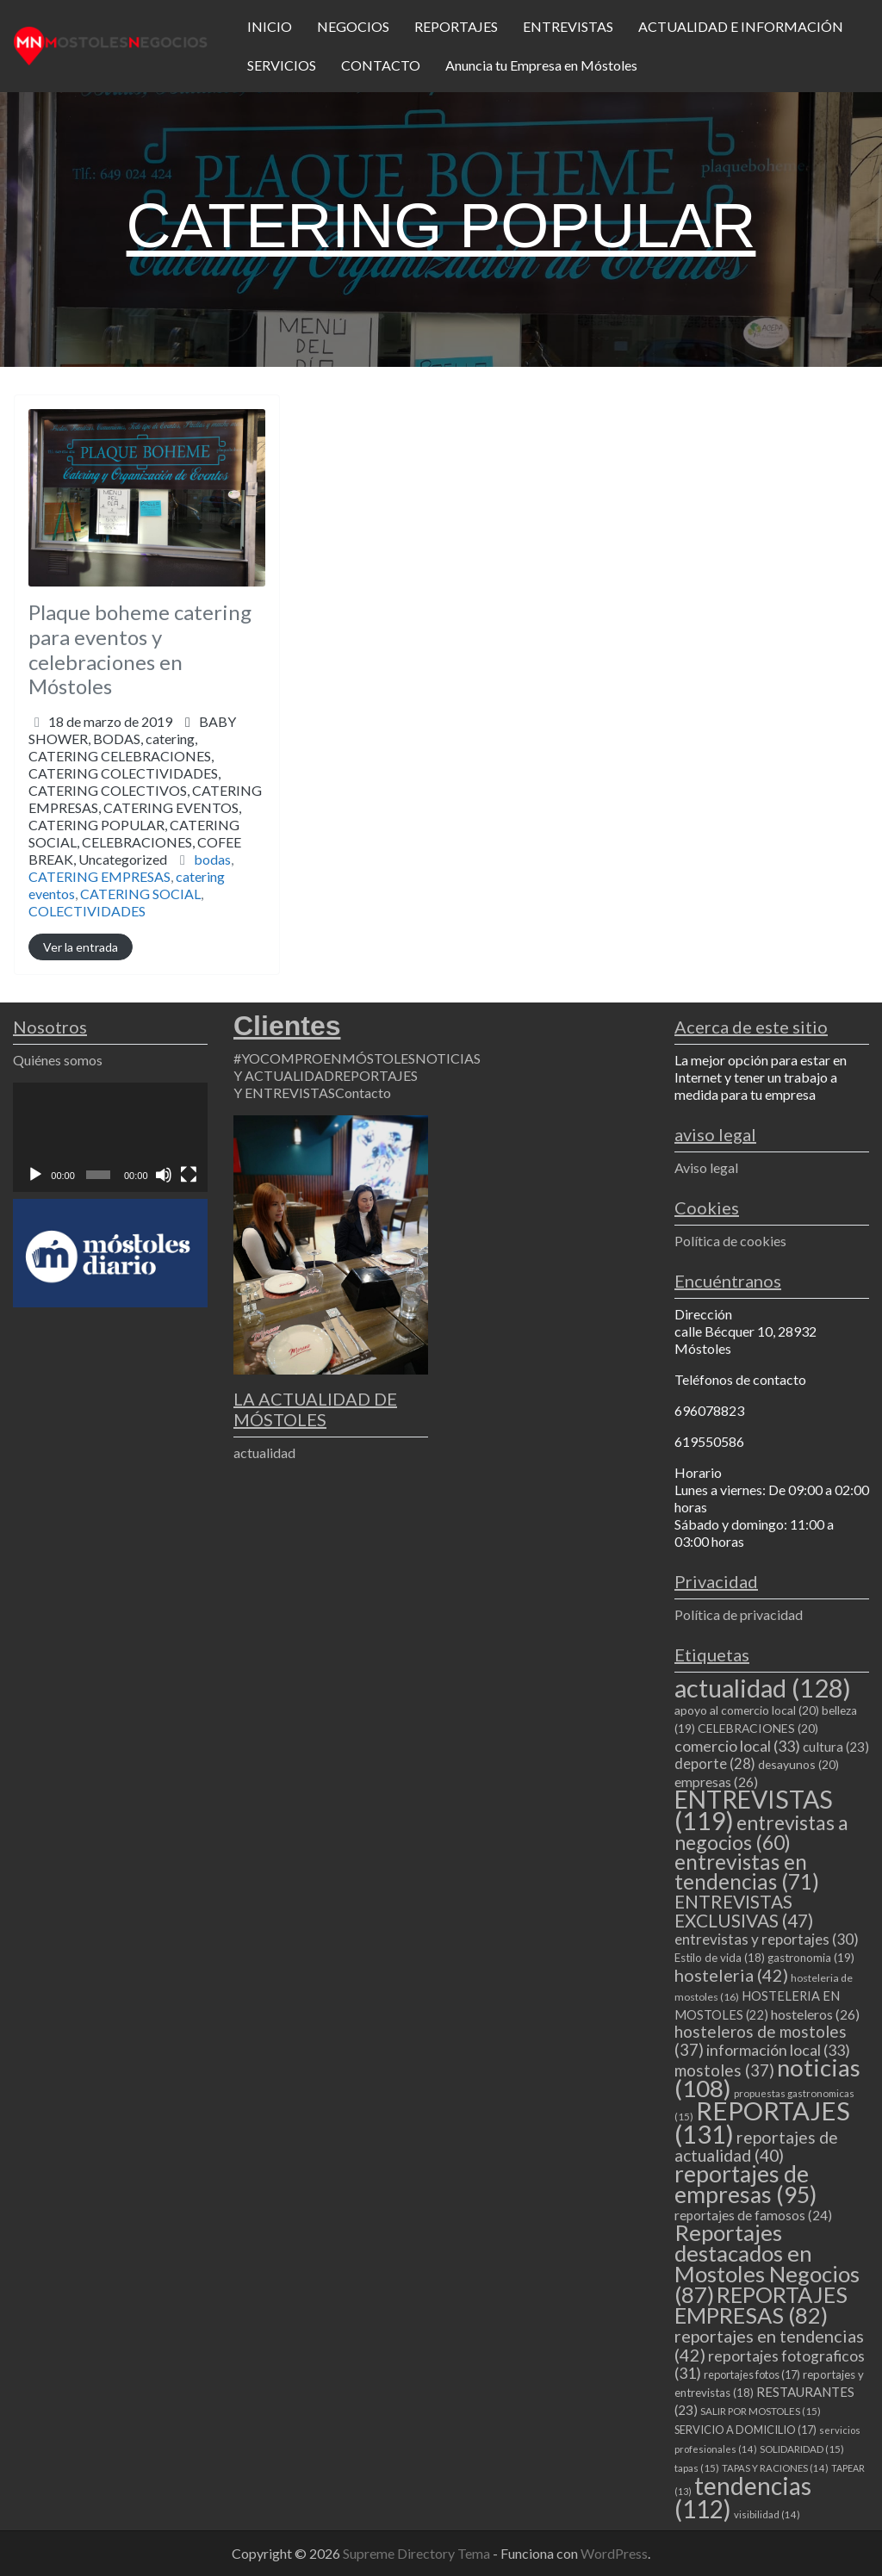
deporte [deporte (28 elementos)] (714, 1763)
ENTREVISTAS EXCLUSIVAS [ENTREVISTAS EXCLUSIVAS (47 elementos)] (743, 1910)
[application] (110, 1137)
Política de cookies (730, 1240)
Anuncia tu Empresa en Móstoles (541, 65)
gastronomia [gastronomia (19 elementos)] (810, 1958)
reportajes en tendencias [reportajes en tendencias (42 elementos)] (769, 2345)
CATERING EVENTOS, (134, 833)
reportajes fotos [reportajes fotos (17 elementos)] (752, 2374)
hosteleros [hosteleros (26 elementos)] (815, 2014)
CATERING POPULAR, (134, 841)
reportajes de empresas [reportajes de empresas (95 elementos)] (745, 2184)
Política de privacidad (738, 1614)
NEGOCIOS (353, 26)
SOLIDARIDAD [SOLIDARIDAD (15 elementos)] (802, 2449)
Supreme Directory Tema (418, 2553)
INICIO (269, 26)
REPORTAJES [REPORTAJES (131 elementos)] (762, 2122)
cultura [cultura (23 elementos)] (836, 1746)
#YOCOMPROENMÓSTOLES (324, 1058)
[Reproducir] (35, 1174)
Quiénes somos (57, 1060)
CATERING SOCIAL (140, 893)
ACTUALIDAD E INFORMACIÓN (740, 26)
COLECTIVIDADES (87, 911)
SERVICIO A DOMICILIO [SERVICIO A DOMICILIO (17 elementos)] (745, 2429)
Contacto (363, 1092)
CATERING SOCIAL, (134, 841)
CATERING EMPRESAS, (145, 824)
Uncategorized (122, 859)
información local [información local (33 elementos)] (778, 2049)
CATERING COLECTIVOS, (145, 824)
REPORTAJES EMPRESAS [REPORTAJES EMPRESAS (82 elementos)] (761, 2304)
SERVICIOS (281, 65)
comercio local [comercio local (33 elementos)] (737, 1745)
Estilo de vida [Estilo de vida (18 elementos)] (719, 1958)
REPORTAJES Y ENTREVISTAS (325, 1084)
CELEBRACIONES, (134, 850)
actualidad (264, 1452)
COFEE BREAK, (134, 850)
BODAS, (145, 798)
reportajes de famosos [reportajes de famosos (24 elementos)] (753, 2215)
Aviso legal (706, 1167)
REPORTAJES (456, 26)
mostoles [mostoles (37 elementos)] (724, 2070)
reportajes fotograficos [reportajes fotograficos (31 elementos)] (769, 2364)
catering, (145, 798)
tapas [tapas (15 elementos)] (696, 2468)
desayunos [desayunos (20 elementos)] (798, 1764)
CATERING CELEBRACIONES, (145, 807)
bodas (212, 859)
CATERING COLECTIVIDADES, (145, 816)
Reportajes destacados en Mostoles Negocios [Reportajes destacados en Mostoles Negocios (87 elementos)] (767, 2263)
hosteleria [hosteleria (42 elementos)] (731, 1975)
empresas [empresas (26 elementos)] (716, 1781)
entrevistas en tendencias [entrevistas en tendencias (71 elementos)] (746, 1871)
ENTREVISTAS (568, 26)
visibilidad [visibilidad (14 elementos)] (767, 2514)
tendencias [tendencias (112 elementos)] (742, 2497)
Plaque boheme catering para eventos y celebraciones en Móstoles (140, 648)
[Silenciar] (163, 1174)
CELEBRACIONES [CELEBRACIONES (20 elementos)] (758, 1728)
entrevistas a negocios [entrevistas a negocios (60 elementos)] (761, 1832)
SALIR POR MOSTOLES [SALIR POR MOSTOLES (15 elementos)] (760, 2411)
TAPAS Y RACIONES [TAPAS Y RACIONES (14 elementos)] (775, 2468)
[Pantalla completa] (188, 1174)
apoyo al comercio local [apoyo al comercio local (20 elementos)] (746, 1710)
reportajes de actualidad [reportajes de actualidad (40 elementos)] (756, 2146)
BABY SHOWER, (145, 790)
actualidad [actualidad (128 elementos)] (762, 1688)
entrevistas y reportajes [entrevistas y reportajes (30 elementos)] (766, 1939)
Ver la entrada (80, 947)
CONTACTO (380, 65)
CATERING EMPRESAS (99, 876)
